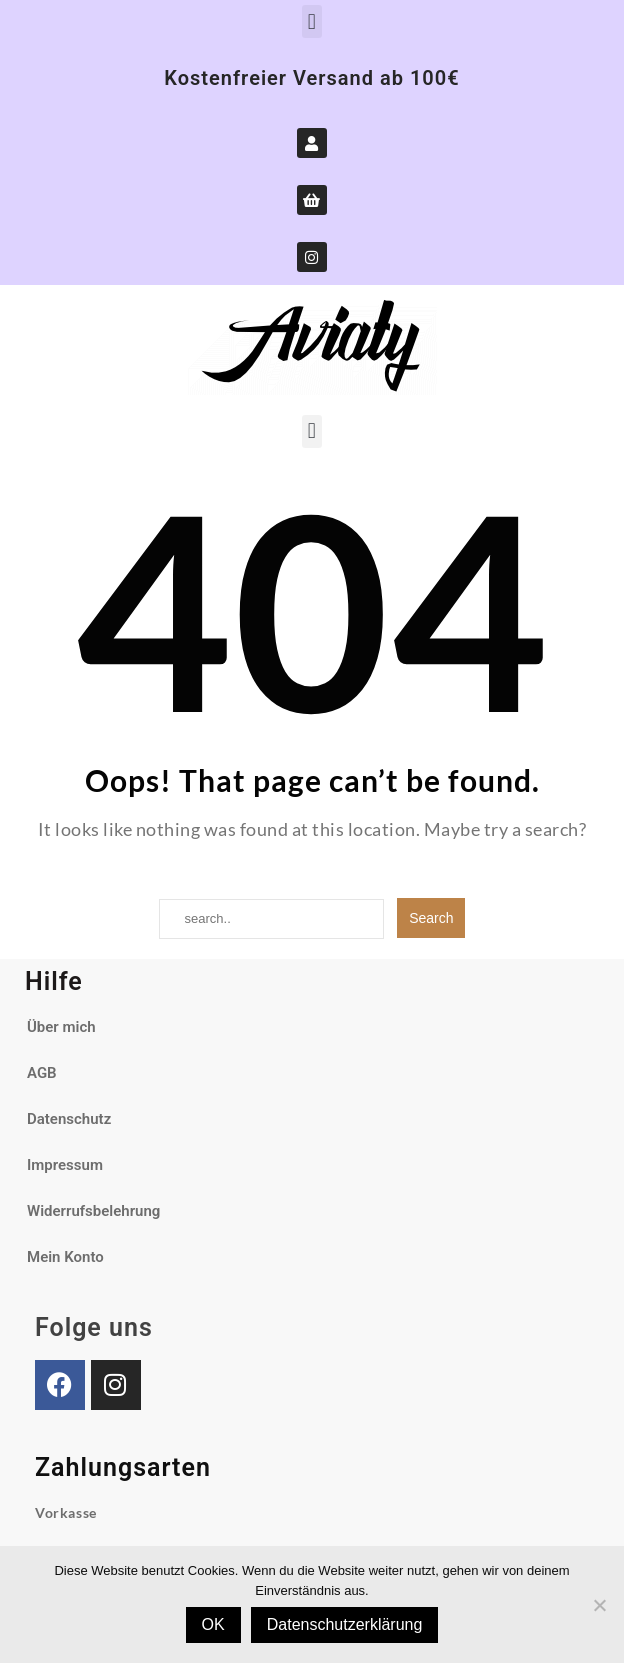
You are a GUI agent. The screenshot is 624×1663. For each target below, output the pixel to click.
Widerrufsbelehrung (93, 1211)
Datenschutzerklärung (345, 1624)
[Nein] (599, 1605)
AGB (42, 1073)
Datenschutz (69, 1119)
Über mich (61, 1027)
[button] (312, 21)
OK (213, 1624)
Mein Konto (65, 1257)
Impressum (65, 1165)
